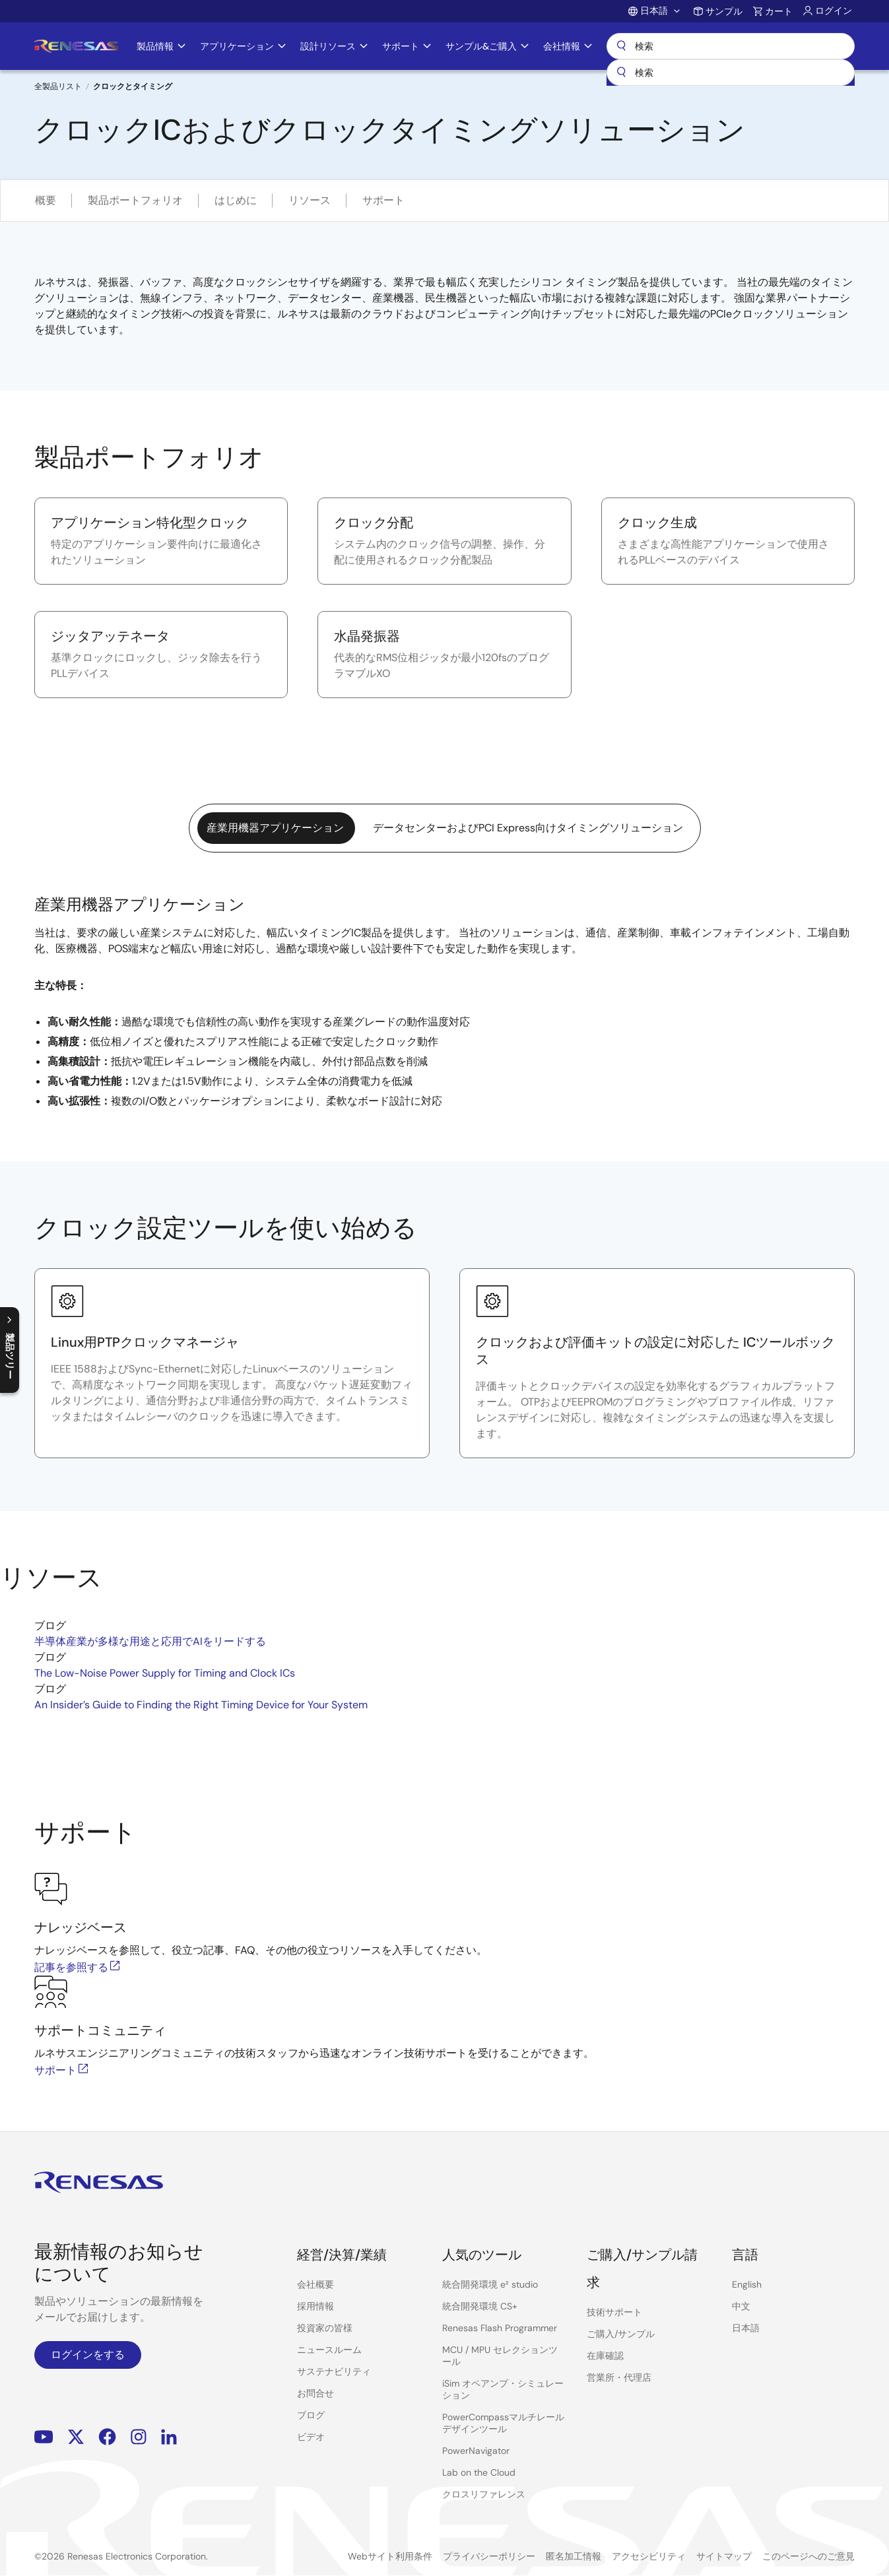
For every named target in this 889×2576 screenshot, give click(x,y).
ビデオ (311, 2437)
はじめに (235, 200)
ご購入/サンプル (621, 2334)
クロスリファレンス (483, 2494)
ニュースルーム (329, 2350)
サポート (383, 200)
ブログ (311, 2415)
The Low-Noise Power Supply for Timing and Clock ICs (164, 1673)
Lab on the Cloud (478, 2472)
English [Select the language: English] (747, 2284)
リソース (309, 200)
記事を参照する (77, 1967)
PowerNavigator (476, 2451)
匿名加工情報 (573, 2556)
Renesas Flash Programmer (499, 2328)
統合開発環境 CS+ (479, 2306)
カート (779, 11)
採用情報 (315, 2306)
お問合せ (315, 2393)
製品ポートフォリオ (135, 200)
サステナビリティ (334, 2371)
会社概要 (315, 2284)
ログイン (833, 10)
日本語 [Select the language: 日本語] (746, 2328)
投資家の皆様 (324, 2328)
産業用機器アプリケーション (275, 828)
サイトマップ (724, 2556)
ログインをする (88, 2355)
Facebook (107, 2437)
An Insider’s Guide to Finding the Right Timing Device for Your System (201, 1705)
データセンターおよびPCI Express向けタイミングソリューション (528, 828)
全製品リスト (58, 86)
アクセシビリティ (649, 2556)
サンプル (724, 11)
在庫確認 (605, 2356)
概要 (45, 200)
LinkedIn (169, 2437)
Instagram (139, 2437)
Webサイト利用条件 (390, 2556)
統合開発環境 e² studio (490, 2284)
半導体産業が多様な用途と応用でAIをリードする (150, 1641)
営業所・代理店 (619, 2377)
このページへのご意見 (808, 2556)
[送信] (621, 73)
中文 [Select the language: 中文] (741, 2306)
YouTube (43, 2437)
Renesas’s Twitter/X (76, 2437)
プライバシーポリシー (489, 2556)
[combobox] (731, 72)
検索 (731, 46)
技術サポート (614, 2312)
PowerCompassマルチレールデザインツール (503, 2423)
